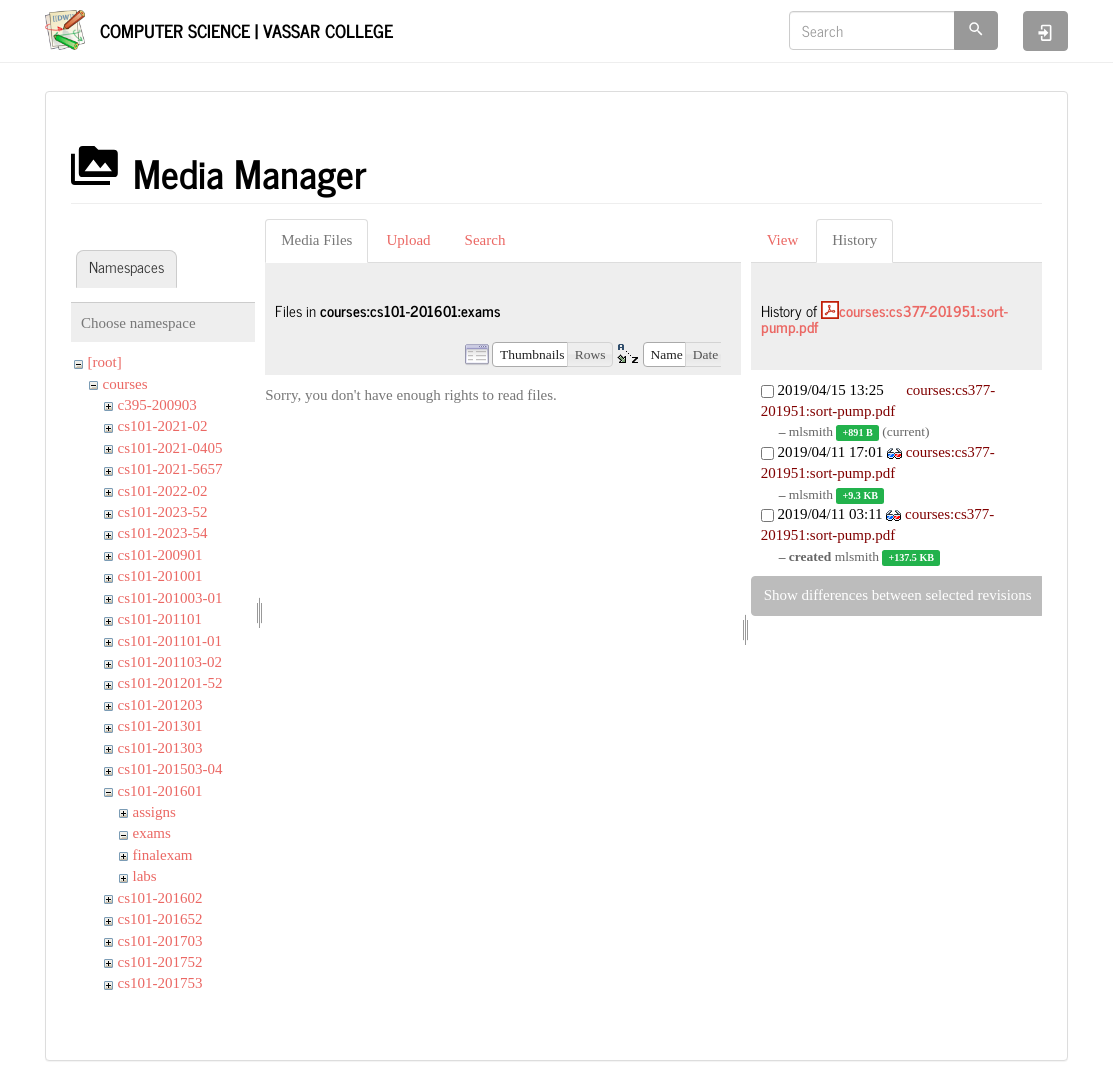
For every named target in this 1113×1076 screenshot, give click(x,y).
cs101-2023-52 (163, 512)
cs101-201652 (160, 919)
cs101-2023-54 (163, 533)
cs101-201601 (160, 791)
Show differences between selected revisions (898, 595)
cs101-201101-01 (170, 641)
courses (125, 384)
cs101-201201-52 (170, 683)
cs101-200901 (160, 555)
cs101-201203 (160, 705)
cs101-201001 (160, 576)
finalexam (163, 855)
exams (152, 833)
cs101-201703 (160, 941)
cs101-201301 (160, 726)
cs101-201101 (160, 619)
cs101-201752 (160, 962)
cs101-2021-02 (163, 426)
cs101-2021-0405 (170, 448)
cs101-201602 (160, 898)
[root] (105, 362)
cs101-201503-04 (170, 769)
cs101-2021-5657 (170, 469)
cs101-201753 (160, 983)
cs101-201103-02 (170, 662)
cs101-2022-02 (163, 491)
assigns (154, 812)
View (783, 240)
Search (485, 240)
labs (145, 876)
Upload (408, 240)
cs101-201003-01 (170, 598)
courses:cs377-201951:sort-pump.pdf (884, 319)
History (854, 240)
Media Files (316, 240)
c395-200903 (157, 405)
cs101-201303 (160, 748)
